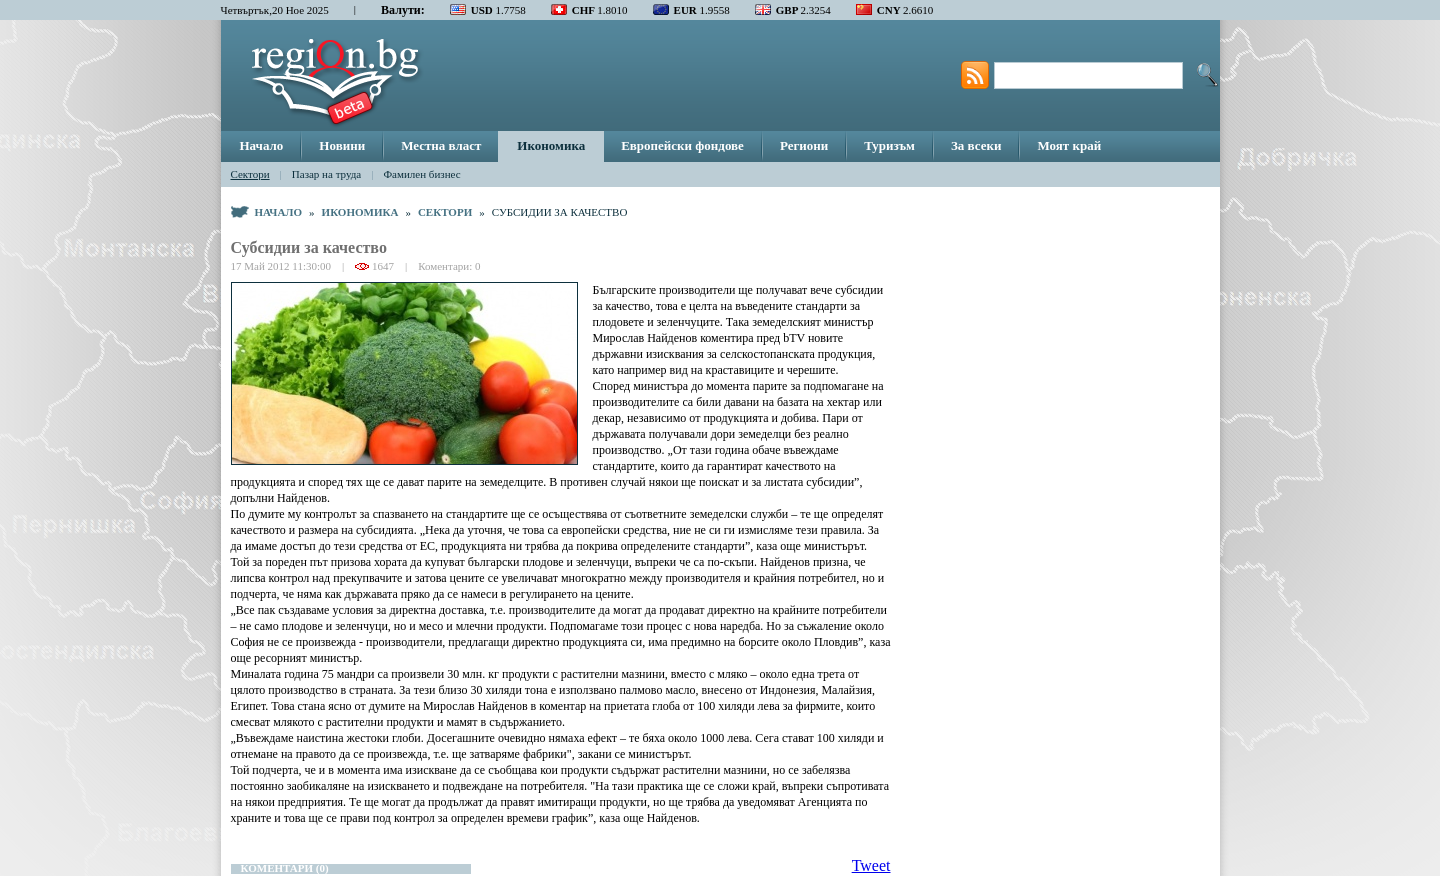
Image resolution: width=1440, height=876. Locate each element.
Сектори (250, 174)
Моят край (1069, 145)
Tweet (871, 865)
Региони (804, 145)
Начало (262, 145)
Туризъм (889, 145)
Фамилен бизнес (421, 174)
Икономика (551, 145)
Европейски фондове (682, 145)
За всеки (976, 145)
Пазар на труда (326, 174)
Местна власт (441, 145)
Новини (342, 145)
